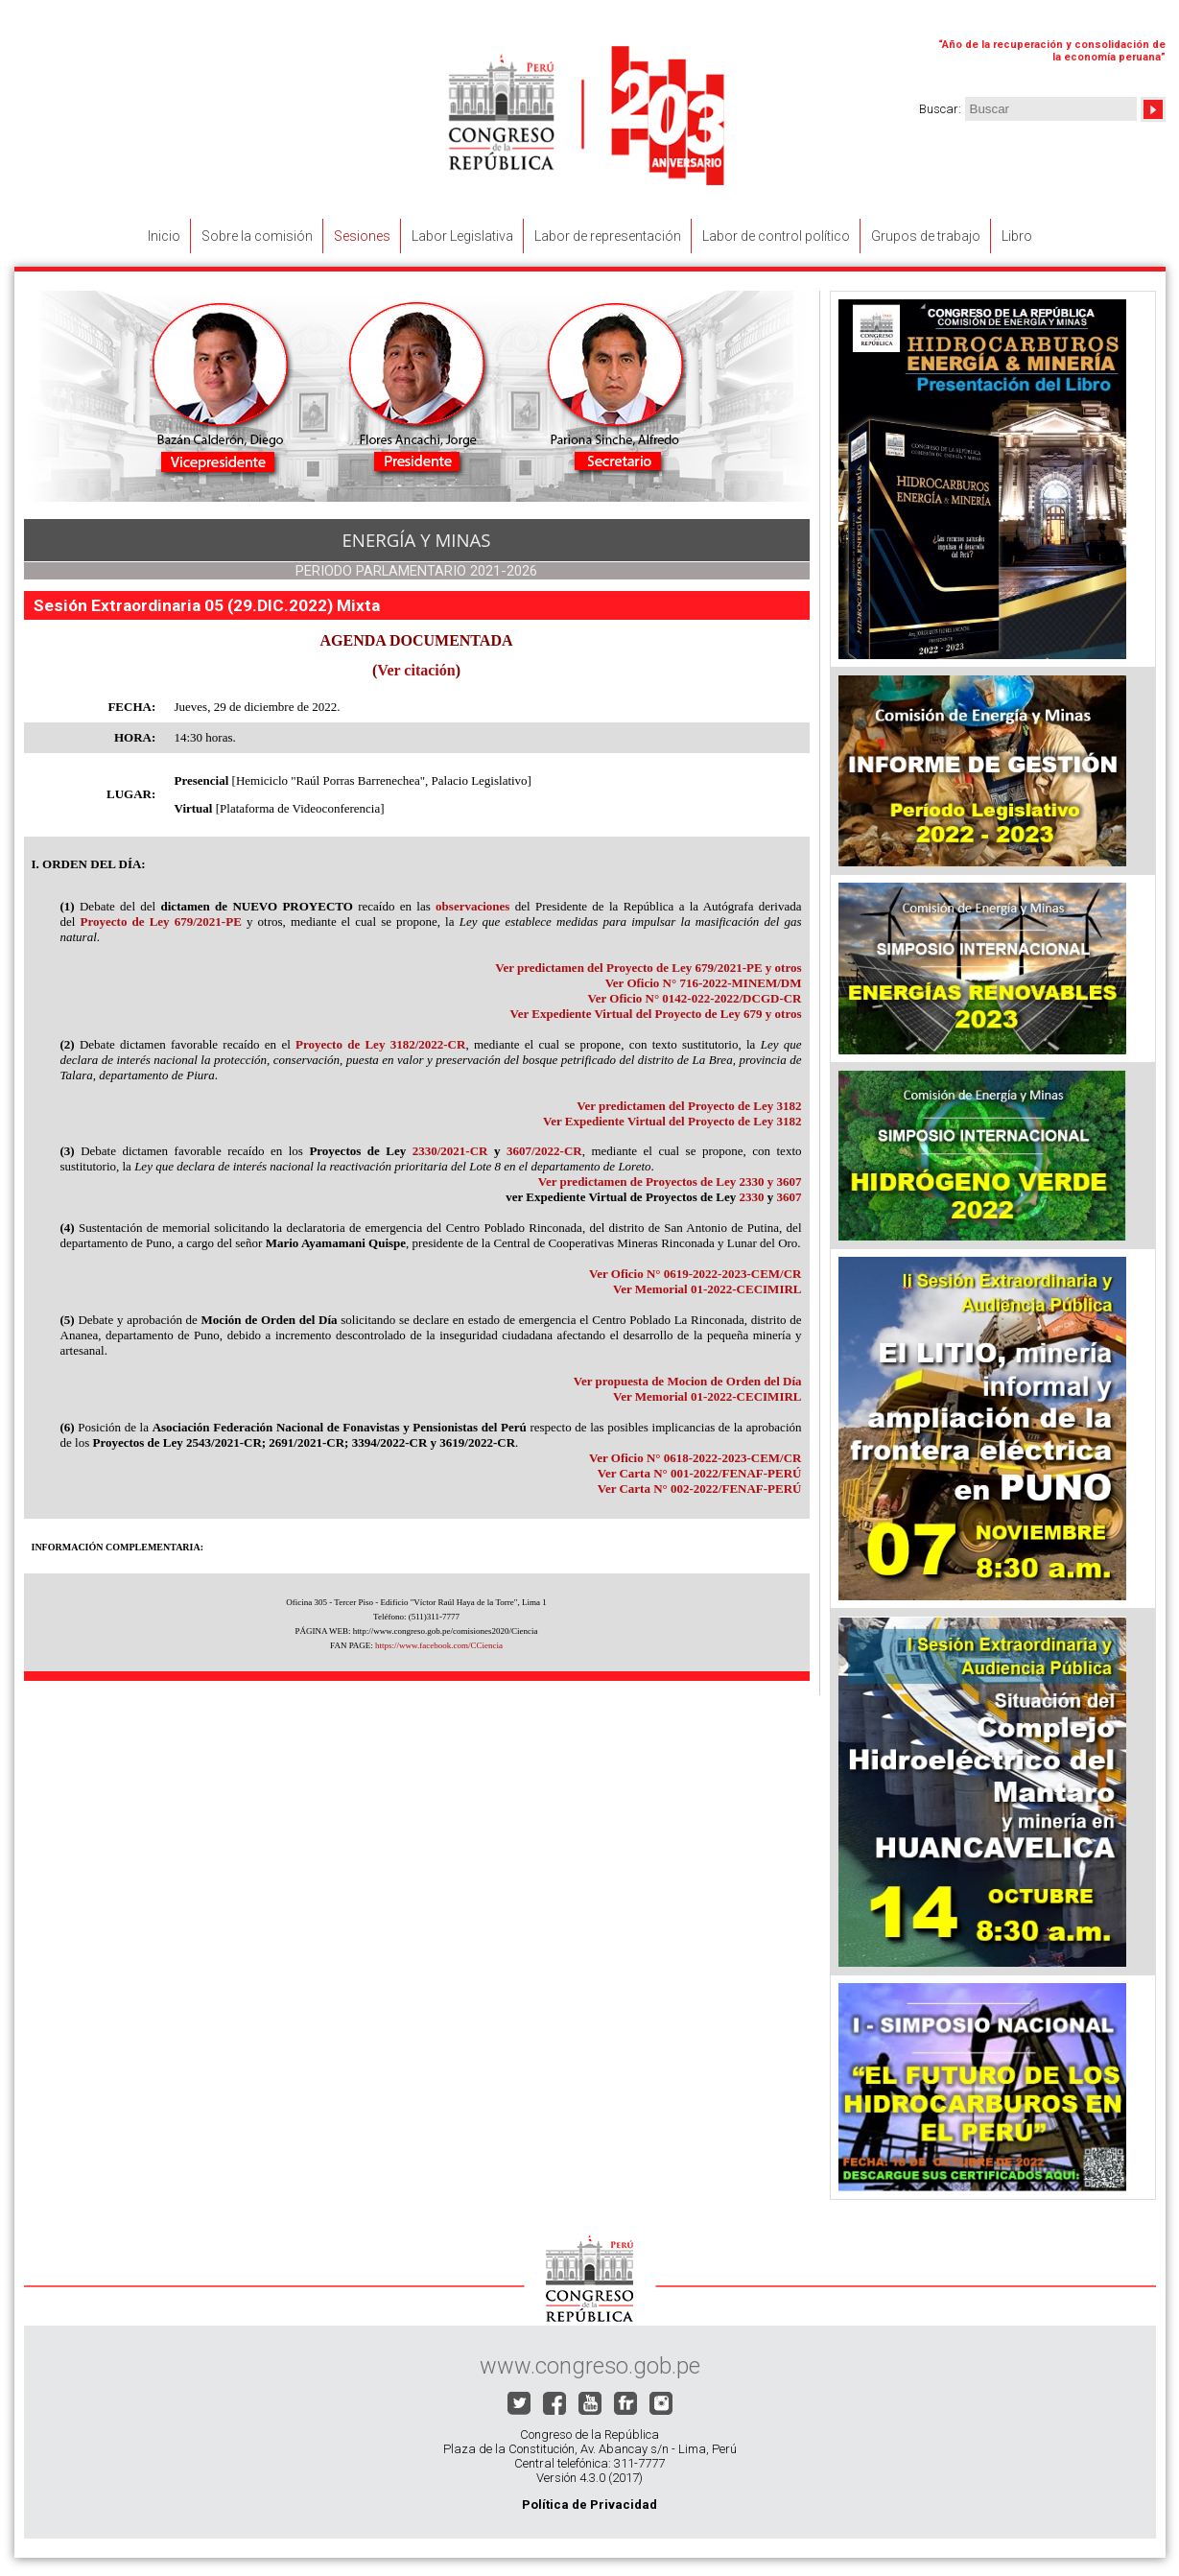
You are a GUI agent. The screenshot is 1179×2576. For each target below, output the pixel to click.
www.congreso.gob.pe (590, 2365)
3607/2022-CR (544, 1151)
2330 (752, 1197)
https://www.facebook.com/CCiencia (439, 1645)
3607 (789, 1197)
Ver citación (416, 670)
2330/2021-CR (450, 1151)
